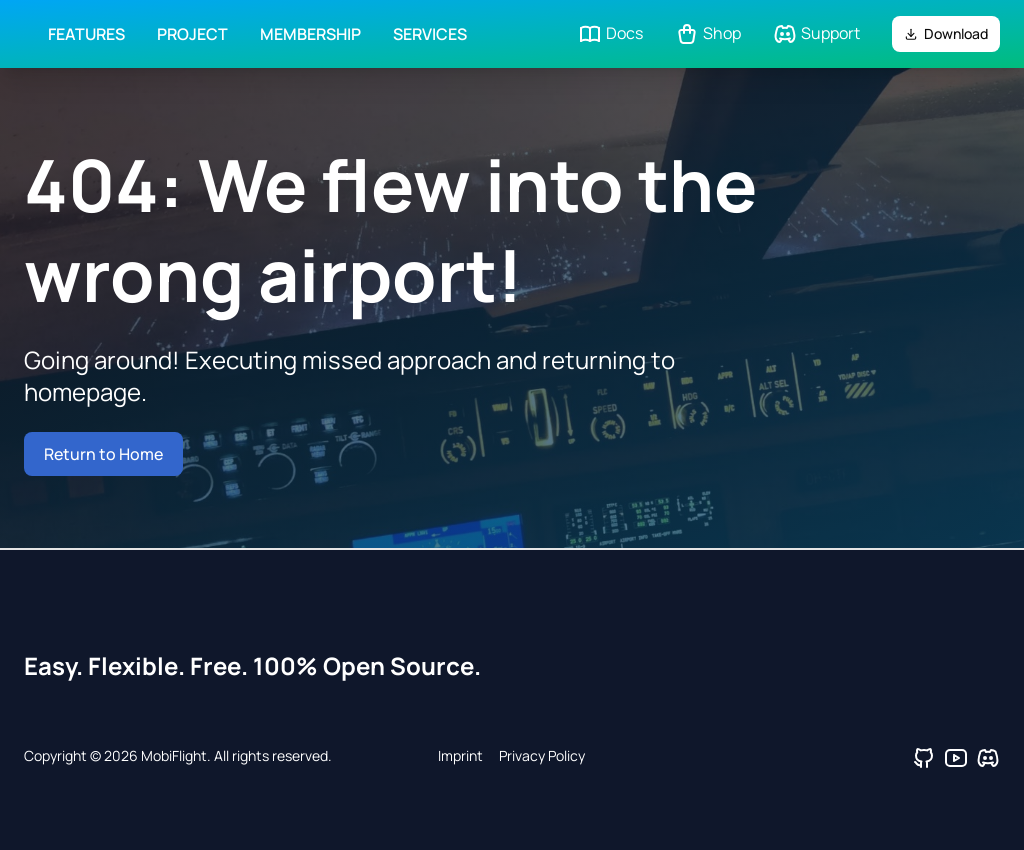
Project (192, 34)
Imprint (460, 755)
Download (946, 33)
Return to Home (103, 454)
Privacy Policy (542, 755)
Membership (310, 34)
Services (430, 34)
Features (86, 34)
